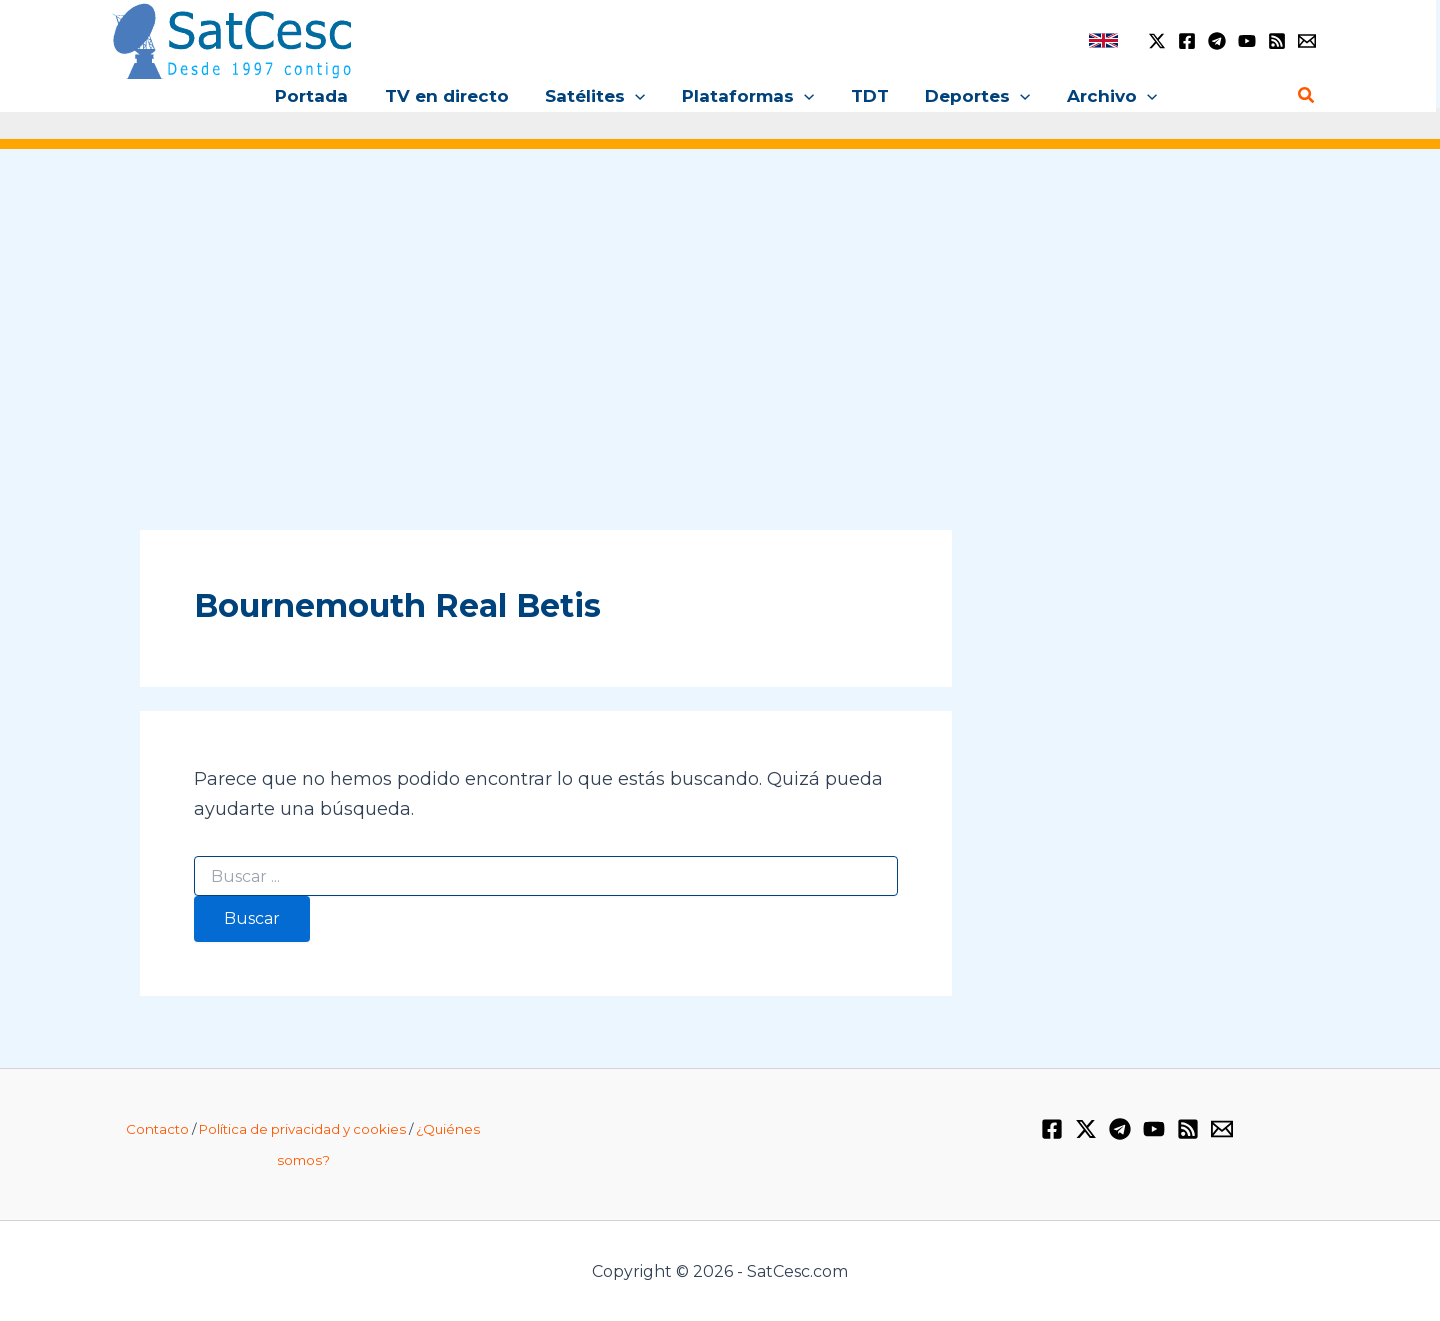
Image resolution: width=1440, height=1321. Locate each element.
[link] (1103, 40)
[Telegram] (1217, 41)
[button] (638, 96)
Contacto (157, 1129)
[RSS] (1277, 41)
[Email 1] (1307, 41)
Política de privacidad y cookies (302, 1129)
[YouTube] (1247, 41)
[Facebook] (1187, 41)
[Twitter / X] (1157, 41)
